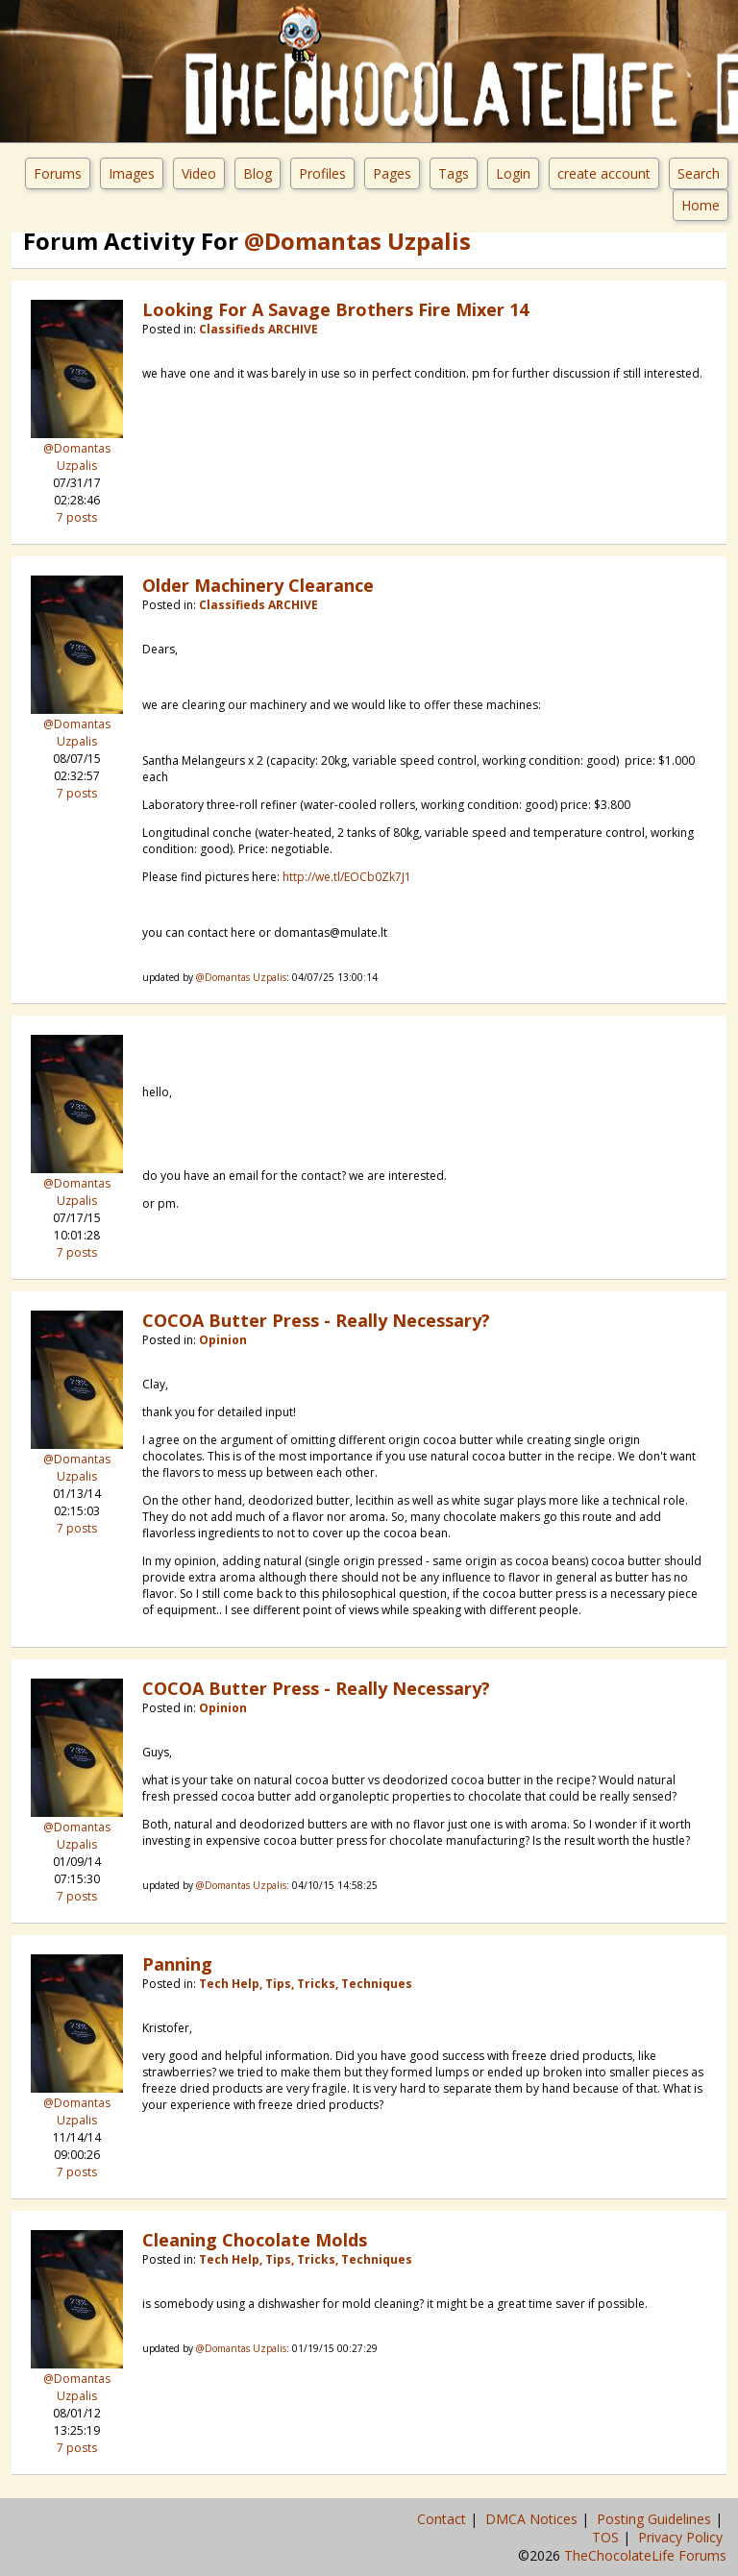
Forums (58, 173)
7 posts (77, 517)
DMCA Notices (533, 2519)
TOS (607, 2537)
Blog (257, 173)
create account (604, 173)
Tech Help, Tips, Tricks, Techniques (305, 1983)
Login (513, 173)
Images (132, 173)
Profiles (322, 173)
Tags (453, 173)
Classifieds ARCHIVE (258, 329)
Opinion (223, 1340)
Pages (392, 173)
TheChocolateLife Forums (645, 2555)
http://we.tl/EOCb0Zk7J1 (347, 877)
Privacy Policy (682, 2537)
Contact (443, 2519)
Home (700, 205)
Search (698, 173)
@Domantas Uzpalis (77, 457)
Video (199, 173)
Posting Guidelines (656, 2519)
